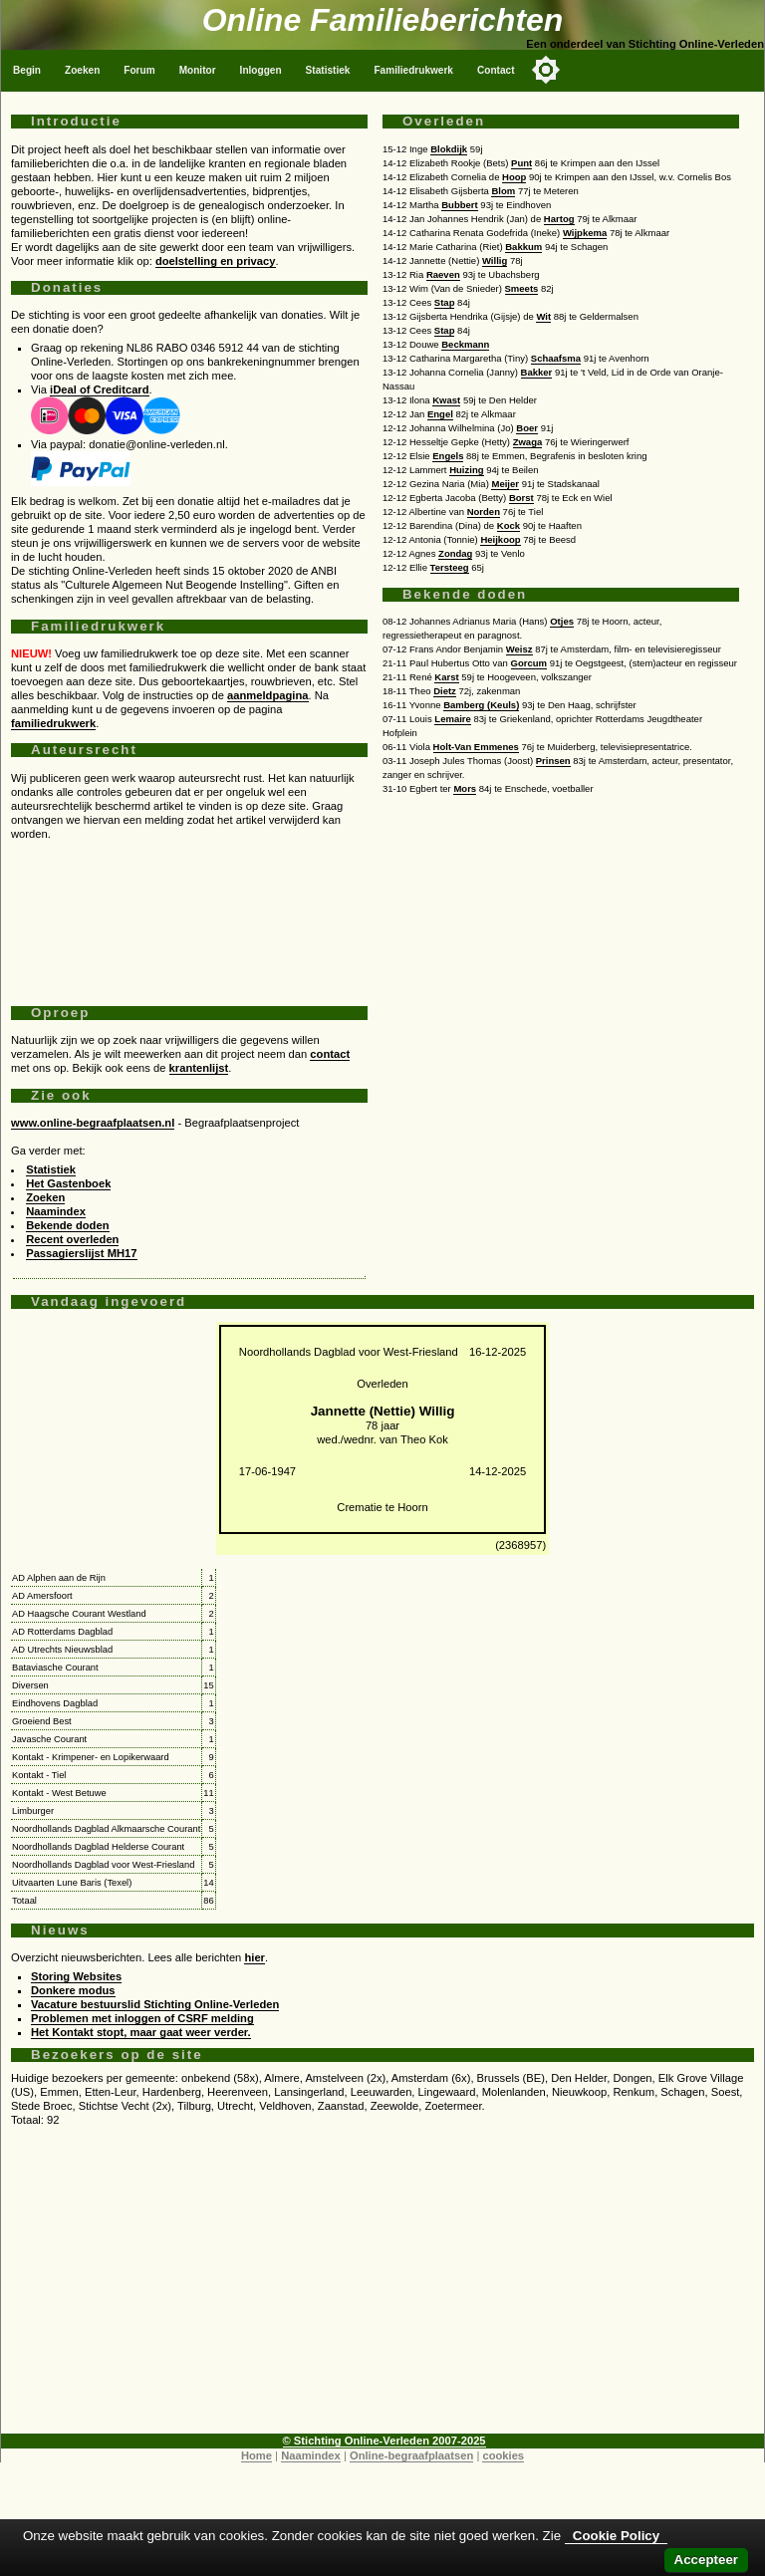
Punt (521, 162)
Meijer (505, 483)
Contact (496, 70)
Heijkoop (500, 539)
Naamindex (56, 1211)
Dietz (444, 690)
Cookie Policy (616, 2535)
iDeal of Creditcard (99, 389)
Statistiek (328, 70)
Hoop (514, 176)
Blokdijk (448, 148)
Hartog (559, 218)
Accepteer (706, 2559)
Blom (503, 190)
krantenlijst (199, 1068)
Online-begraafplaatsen (411, 2455)
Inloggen (261, 70)
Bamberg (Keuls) (481, 704)
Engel (440, 413)
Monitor (197, 70)
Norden (483, 511)
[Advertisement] (189, 915)
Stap (444, 302)
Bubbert (459, 204)
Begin (27, 70)
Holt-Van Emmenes (476, 746)
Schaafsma (556, 358)
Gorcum (529, 662)
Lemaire (452, 718)
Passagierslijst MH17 (81, 1253)
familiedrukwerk (53, 723)
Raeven (443, 274)
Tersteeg (449, 567)
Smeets (522, 288)
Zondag (455, 553)
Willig (494, 260)
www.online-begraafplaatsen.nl (92, 1123)
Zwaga (528, 441)
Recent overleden (72, 1239)
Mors (464, 788)
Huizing (466, 469)
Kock (508, 525)
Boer (527, 427)
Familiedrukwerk (413, 70)
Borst (521, 497)
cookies (503, 2455)
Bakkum (523, 246)
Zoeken (82, 70)
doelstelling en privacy (215, 261)
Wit (543, 316)
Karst (446, 676)
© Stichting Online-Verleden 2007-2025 (384, 2441)
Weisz (519, 649)
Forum (139, 70)
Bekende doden (67, 1225)
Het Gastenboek (68, 1183)
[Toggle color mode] (546, 70)
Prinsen (553, 760)
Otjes (562, 621)
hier (254, 1957)
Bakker (537, 372)
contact (330, 1054)
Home (256, 2455)
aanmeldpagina (267, 695)
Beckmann (465, 344)
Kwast (446, 399)
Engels (447, 455)
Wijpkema (585, 232)
